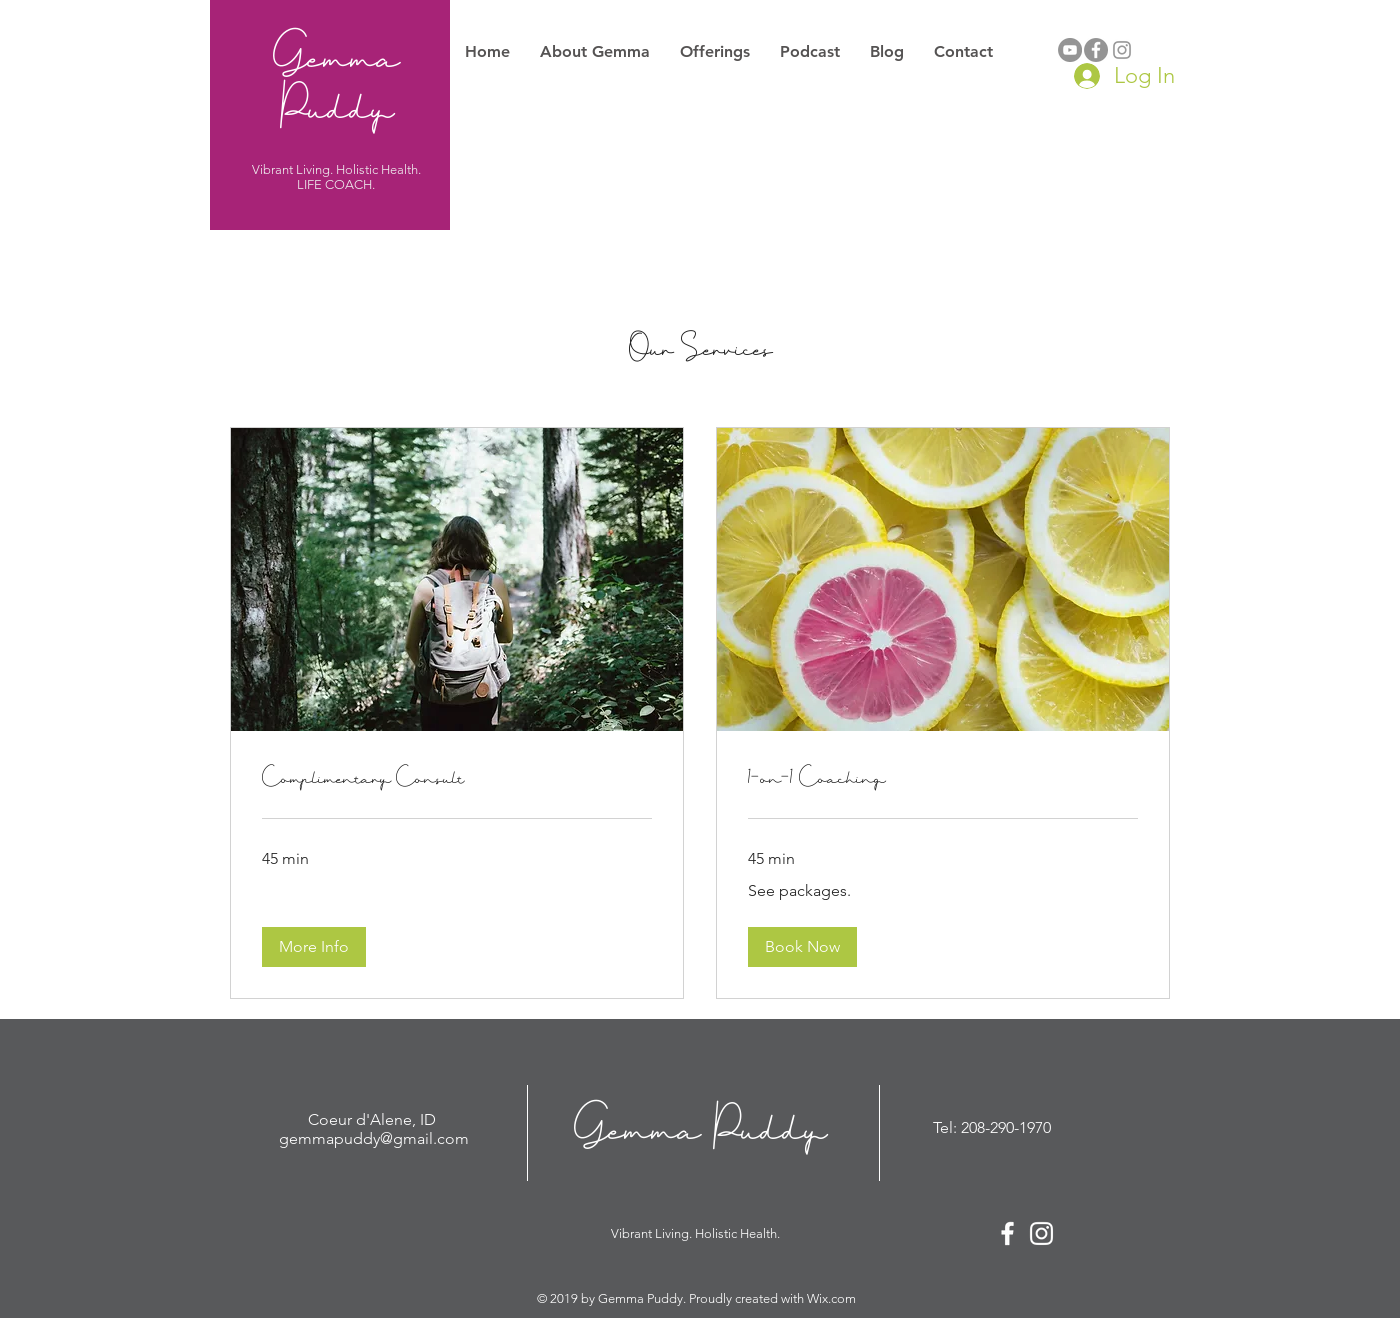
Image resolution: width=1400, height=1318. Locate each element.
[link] (457, 778)
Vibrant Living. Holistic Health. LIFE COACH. (336, 177)
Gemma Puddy (336, 80)
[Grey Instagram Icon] (1122, 50)
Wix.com (831, 1298)
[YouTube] (1070, 50)
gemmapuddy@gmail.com (374, 1138)
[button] (314, 947)
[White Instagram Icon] (1041, 1233)
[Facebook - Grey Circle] (1096, 50)
